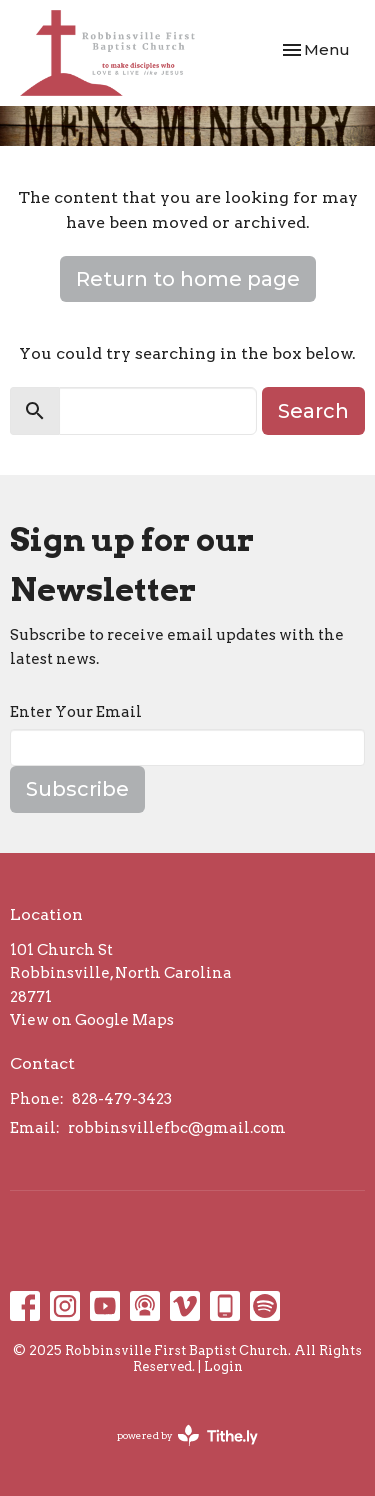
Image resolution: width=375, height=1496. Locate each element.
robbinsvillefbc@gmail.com (177, 1128)
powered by (187, 1435)
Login (223, 1366)
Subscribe (77, 789)
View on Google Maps (92, 1020)
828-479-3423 (122, 1099)
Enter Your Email (76, 712)
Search (313, 411)
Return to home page (188, 279)
